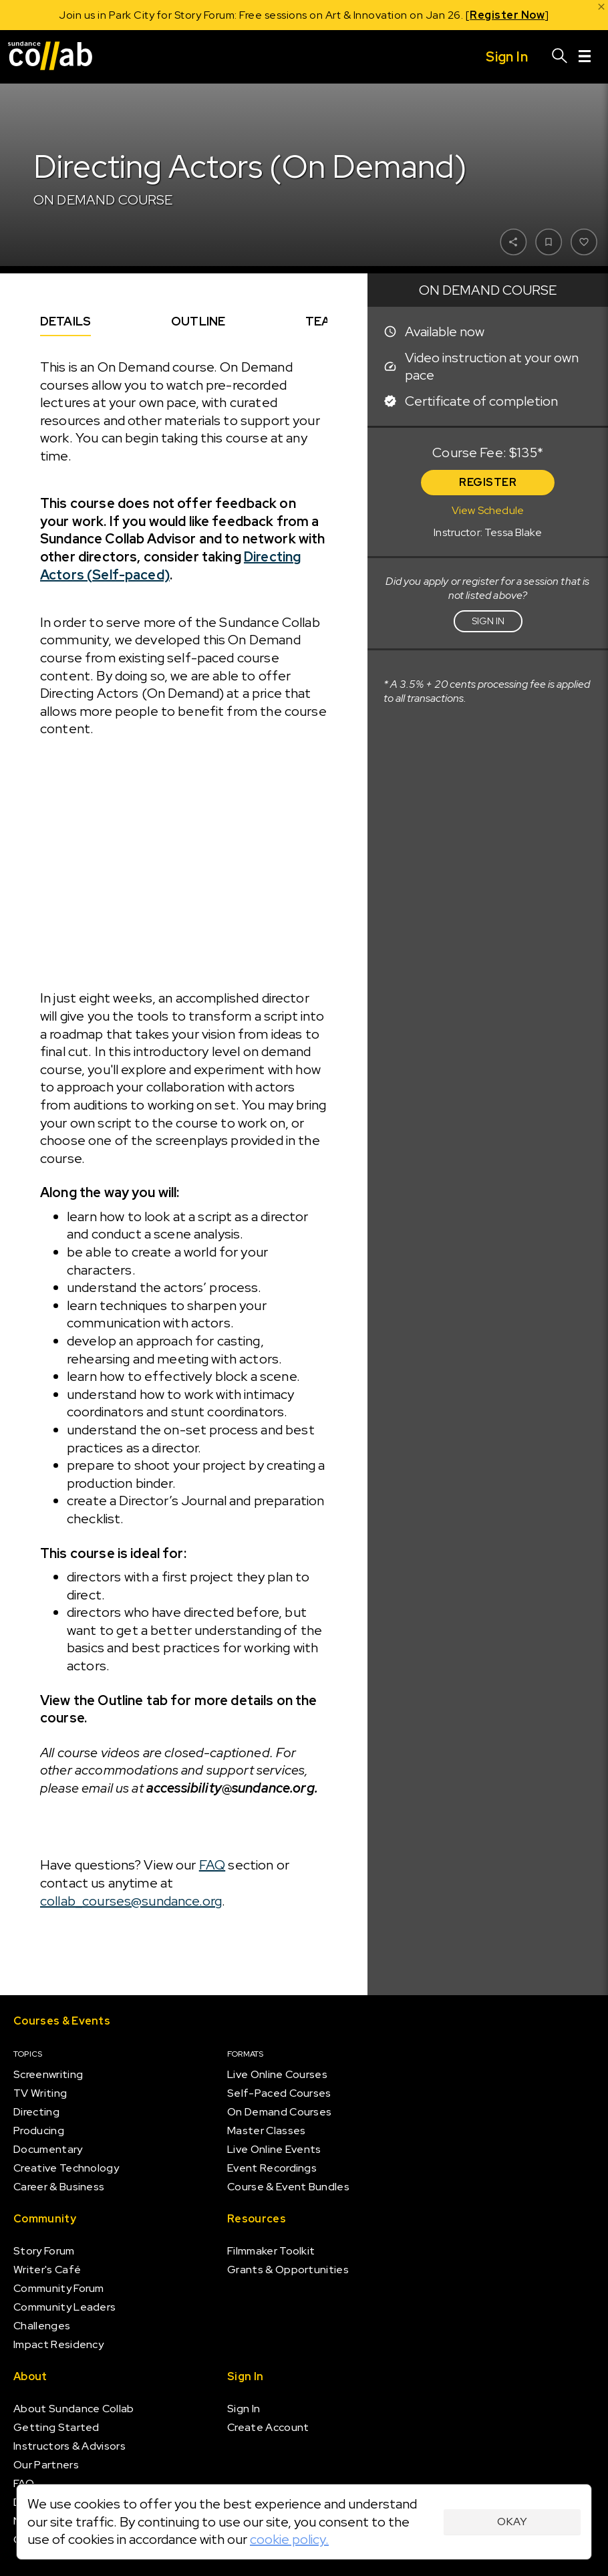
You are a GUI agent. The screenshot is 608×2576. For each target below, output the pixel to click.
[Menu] (585, 57)
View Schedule (488, 510)
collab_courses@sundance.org (131, 1901)
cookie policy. (289, 2539)
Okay (512, 2522)
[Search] (560, 57)
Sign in (488, 621)
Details (65, 321)
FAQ (212, 1865)
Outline (198, 321)
